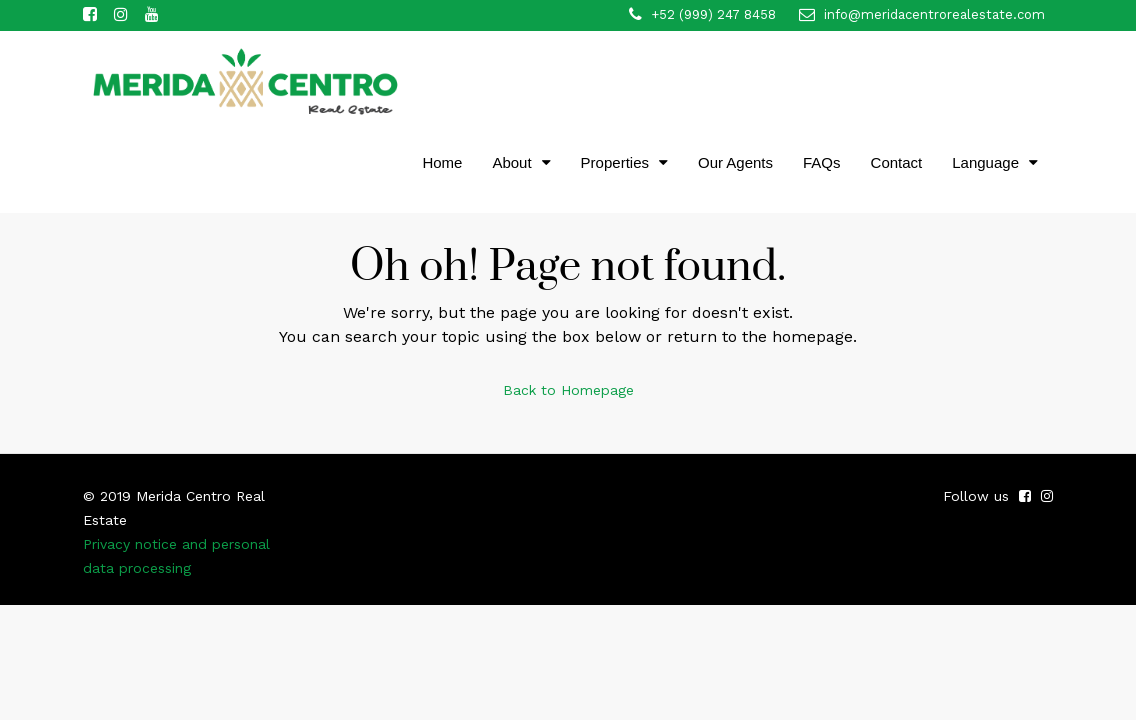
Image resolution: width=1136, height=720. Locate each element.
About (511, 162)
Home (442, 162)
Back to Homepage (568, 390)
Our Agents (735, 162)
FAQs (822, 162)
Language (985, 162)
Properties (615, 162)
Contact (897, 162)
